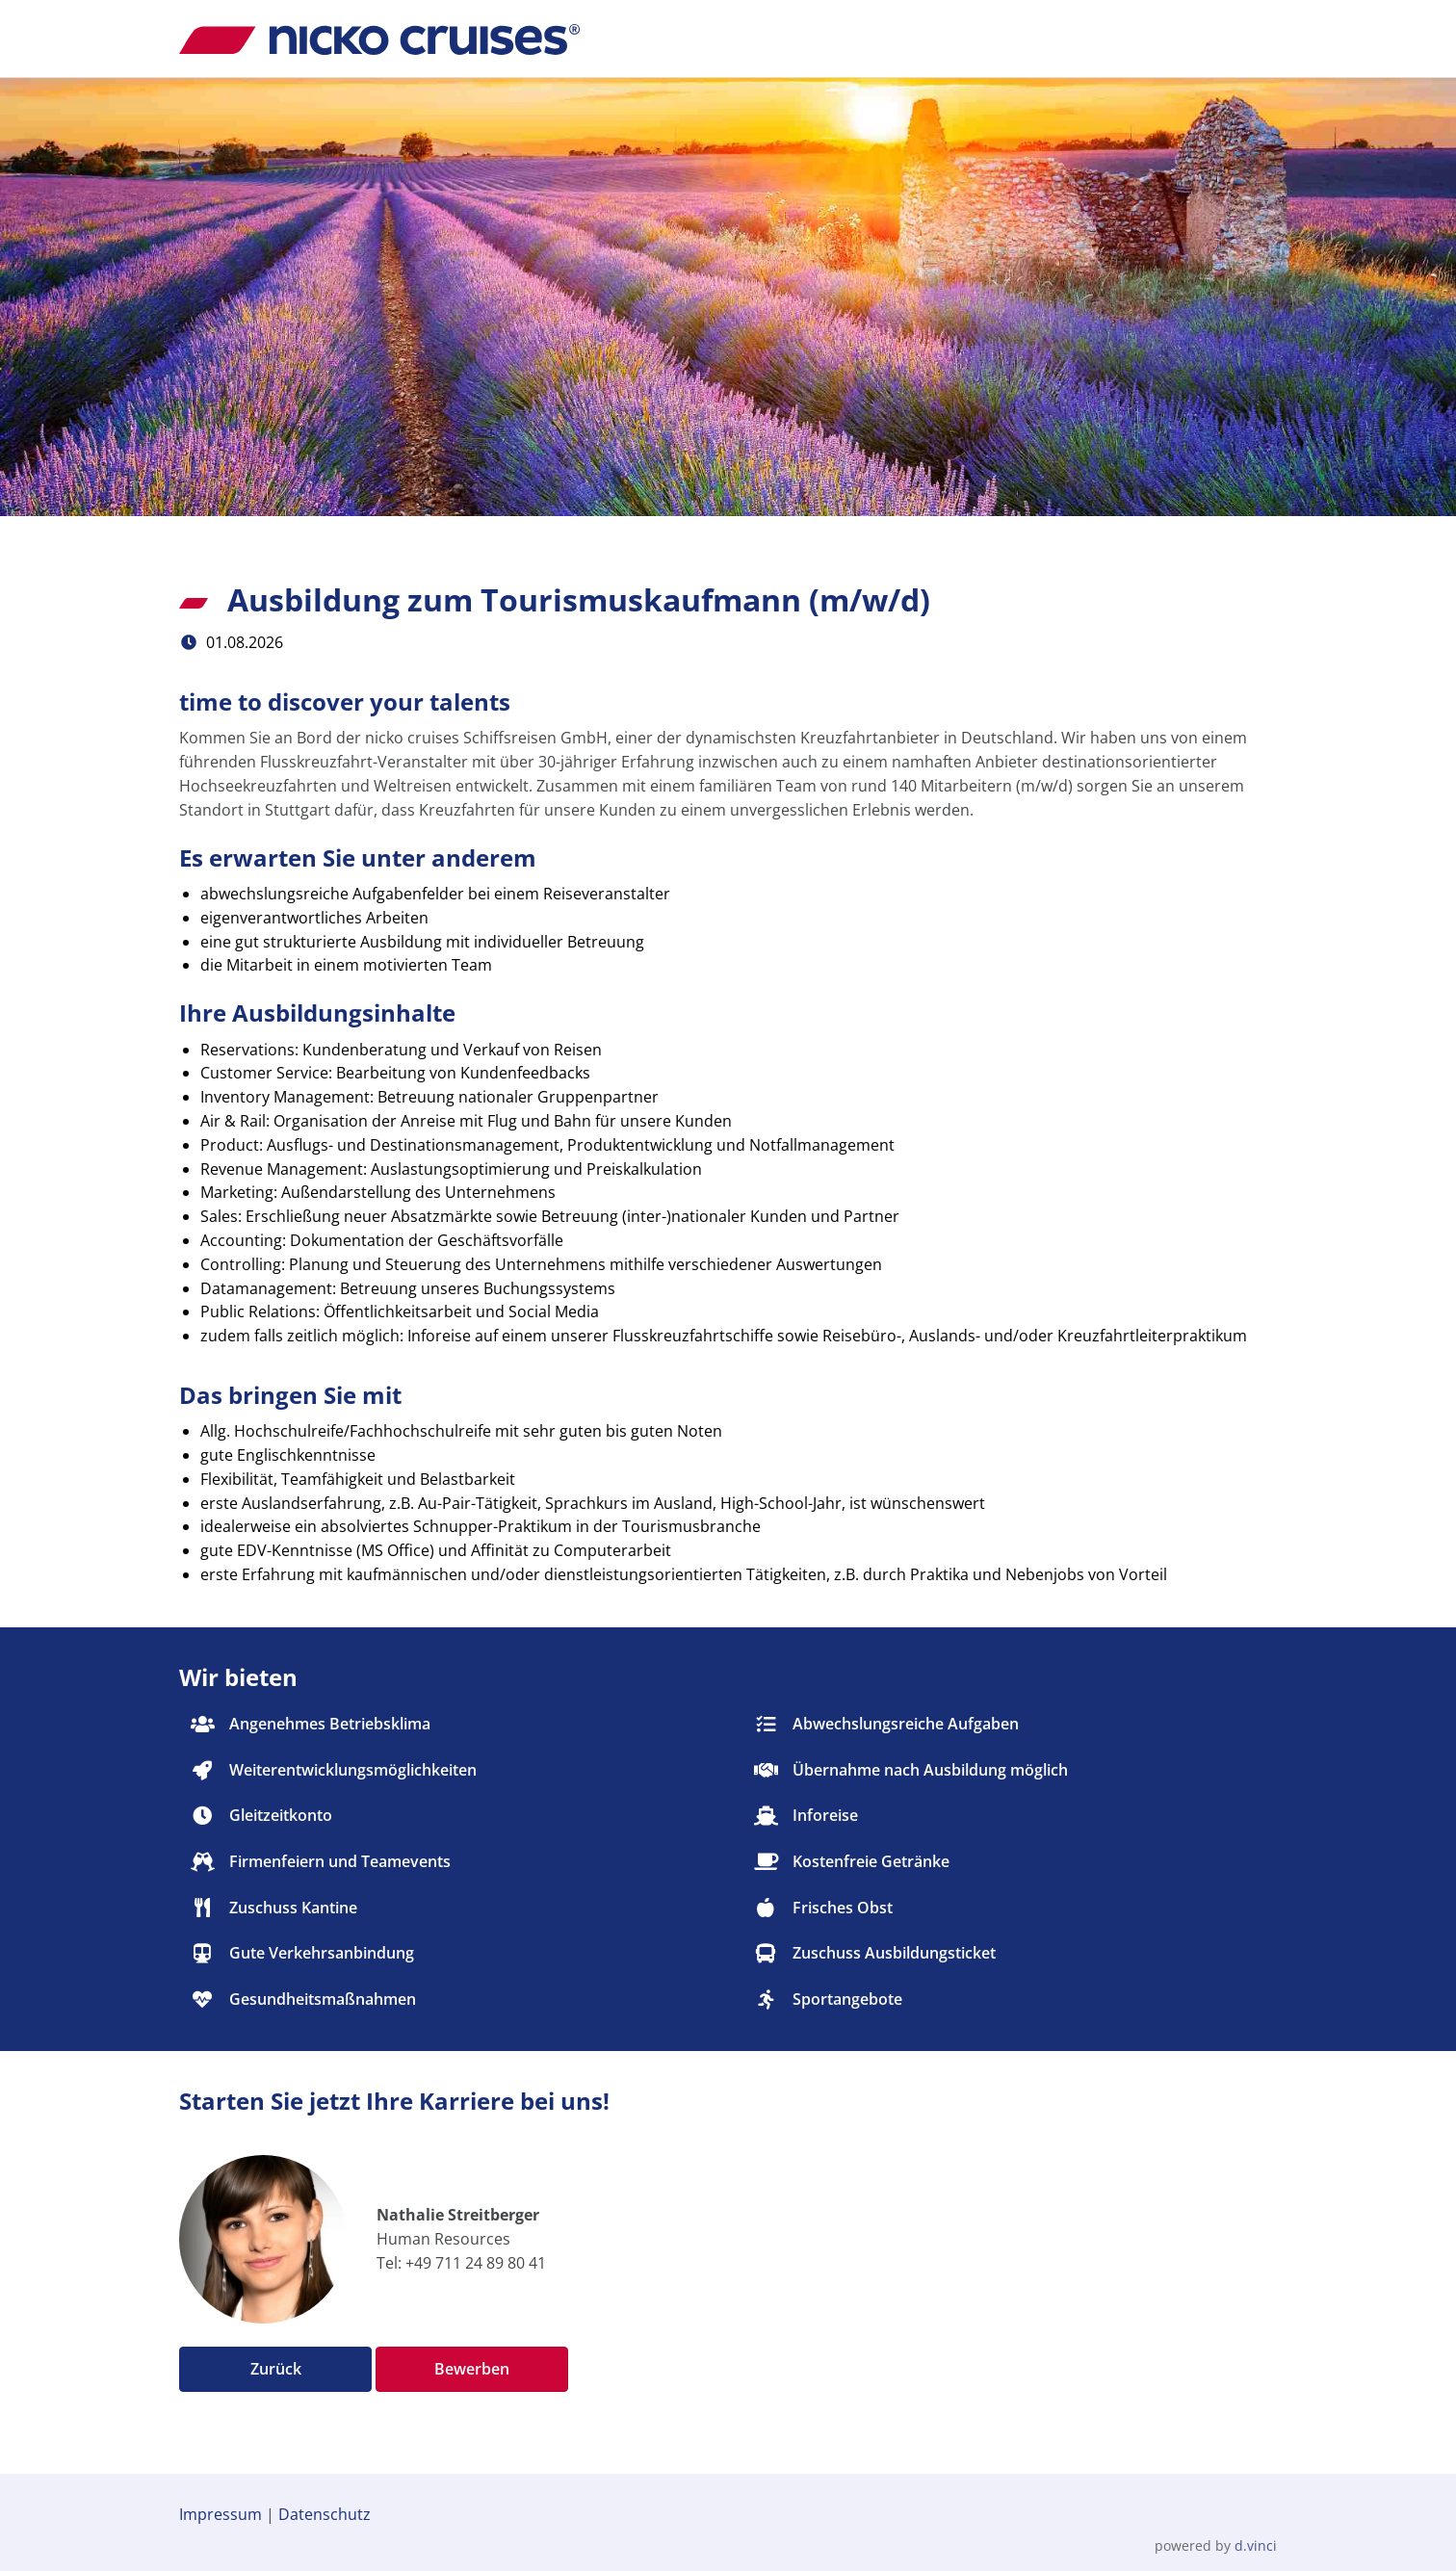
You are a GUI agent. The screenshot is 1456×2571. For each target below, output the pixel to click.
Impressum (220, 2514)
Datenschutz (324, 2514)
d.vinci (1256, 2545)
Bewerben (471, 2368)
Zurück (275, 2368)
